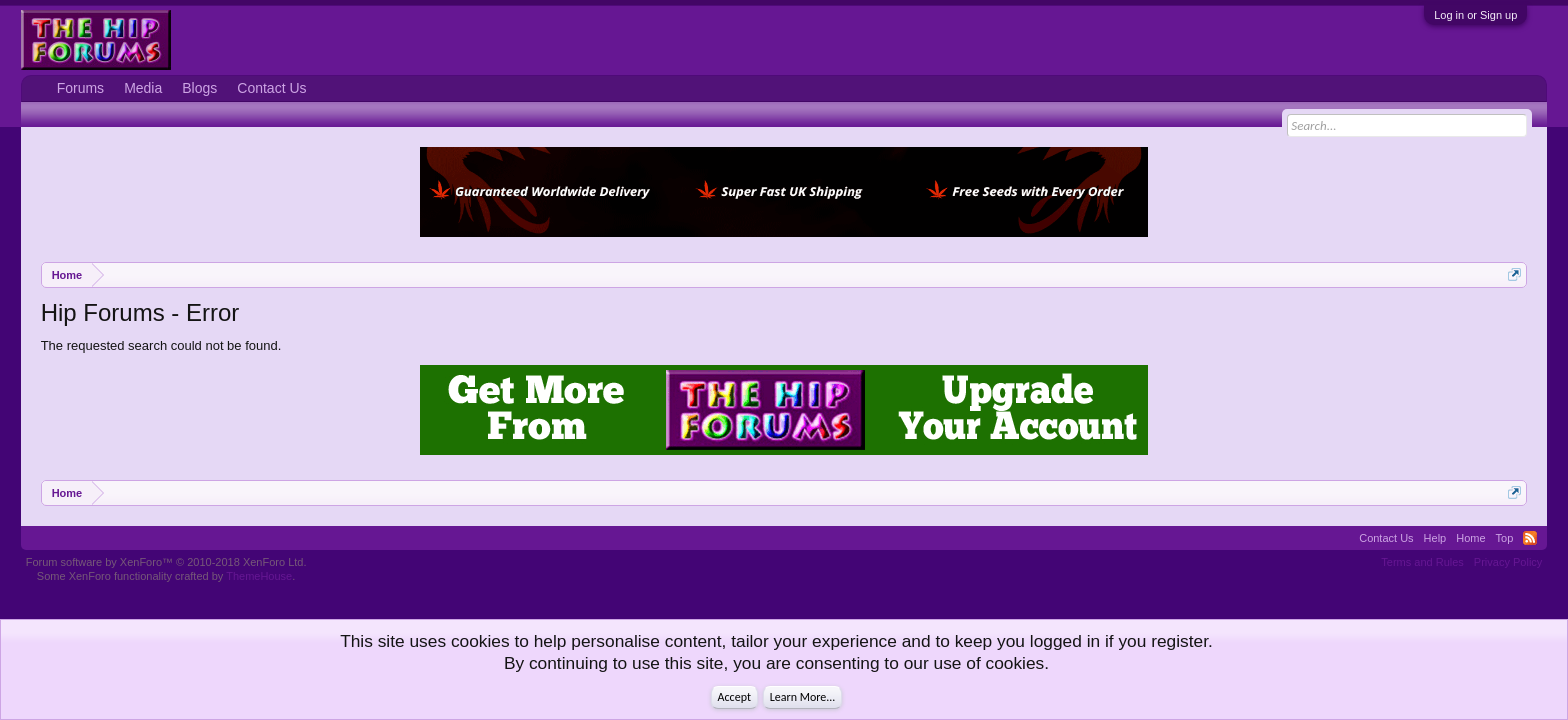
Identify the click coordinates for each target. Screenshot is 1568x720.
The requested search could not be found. (161, 345)
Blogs (199, 88)
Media (143, 88)
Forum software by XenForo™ (166, 562)
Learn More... (803, 697)
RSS (1530, 538)
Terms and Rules (1422, 562)
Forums (80, 88)
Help (1435, 538)
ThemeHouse (259, 576)
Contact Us (271, 88)
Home (1470, 538)
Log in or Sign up (1475, 15)
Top (1505, 538)
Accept (734, 697)
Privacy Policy (1508, 562)
